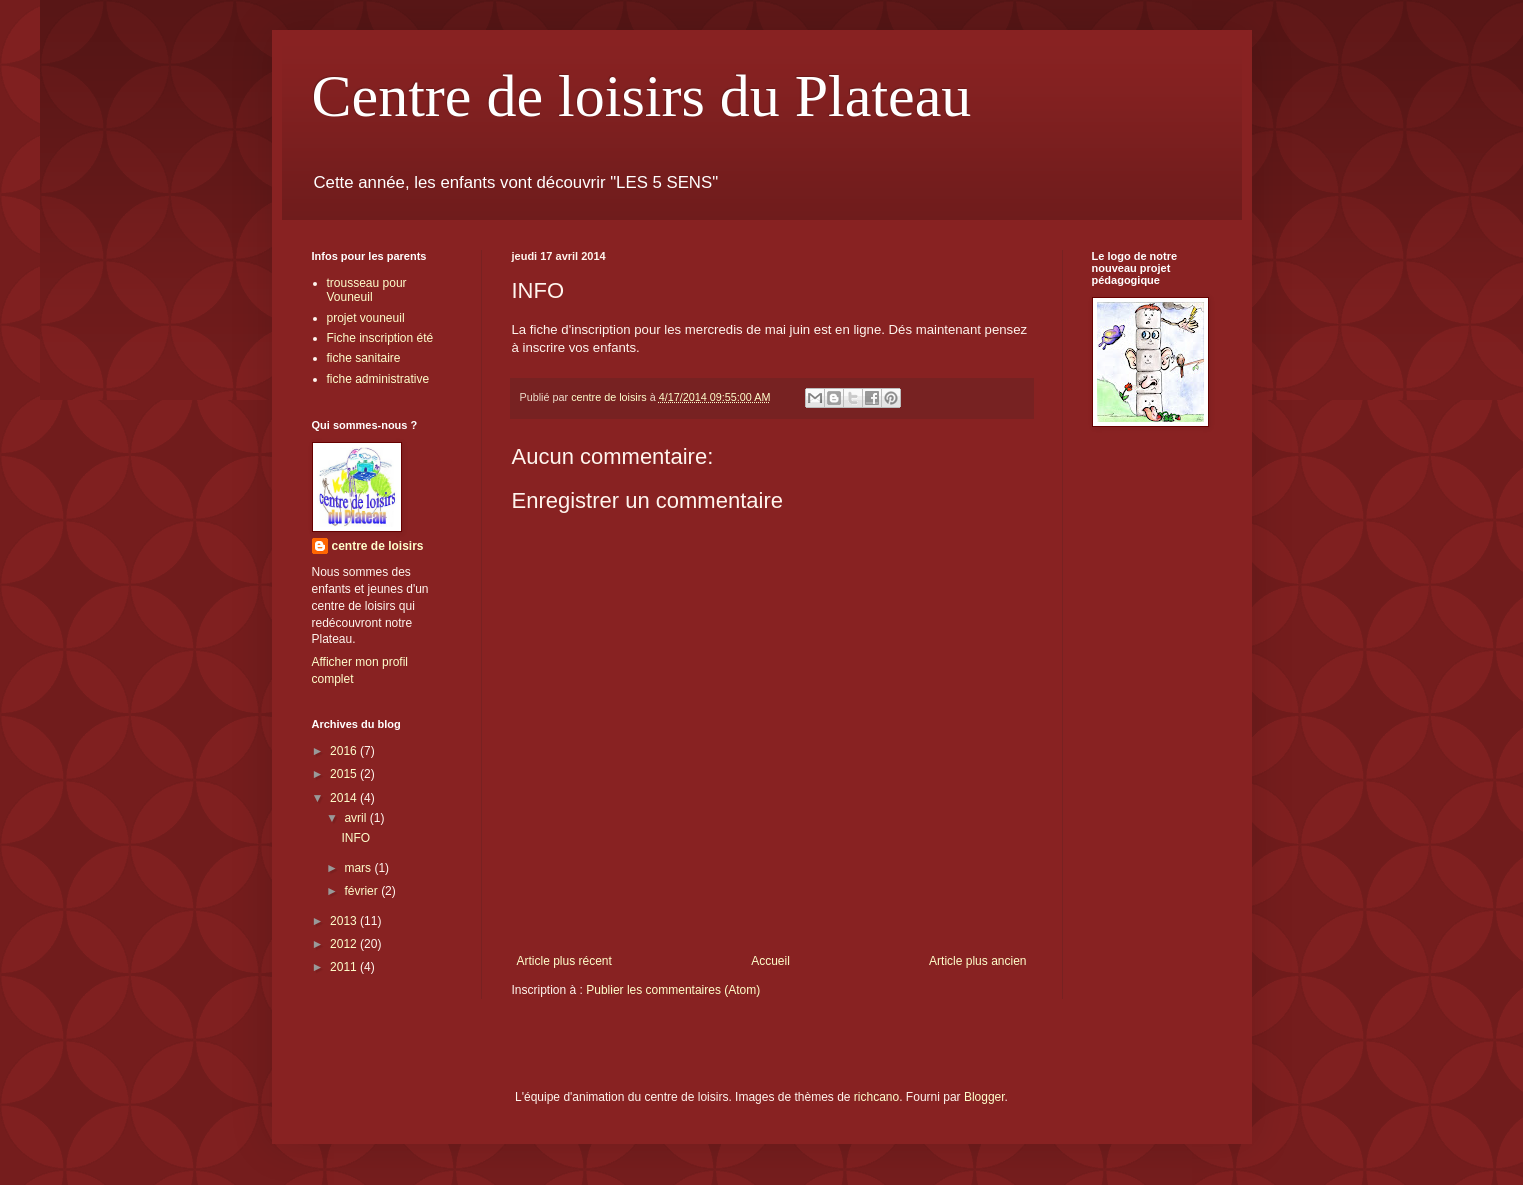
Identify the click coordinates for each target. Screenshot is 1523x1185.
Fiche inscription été (380, 338)
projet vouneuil (366, 318)
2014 (345, 798)
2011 (345, 967)
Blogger (984, 1097)
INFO (355, 838)
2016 (345, 751)
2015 (345, 774)
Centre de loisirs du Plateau (642, 96)
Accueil (770, 961)
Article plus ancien (977, 961)
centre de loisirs (378, 546)
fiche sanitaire (364, 358)
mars (359, 868)
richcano (876, 1097)
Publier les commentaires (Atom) (673, 990)
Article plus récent (564, 961)
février (362, 891)
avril (356, 818)
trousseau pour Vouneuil (367, 290)
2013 (345, 921)
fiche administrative (378, 379)
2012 (345, 944)
